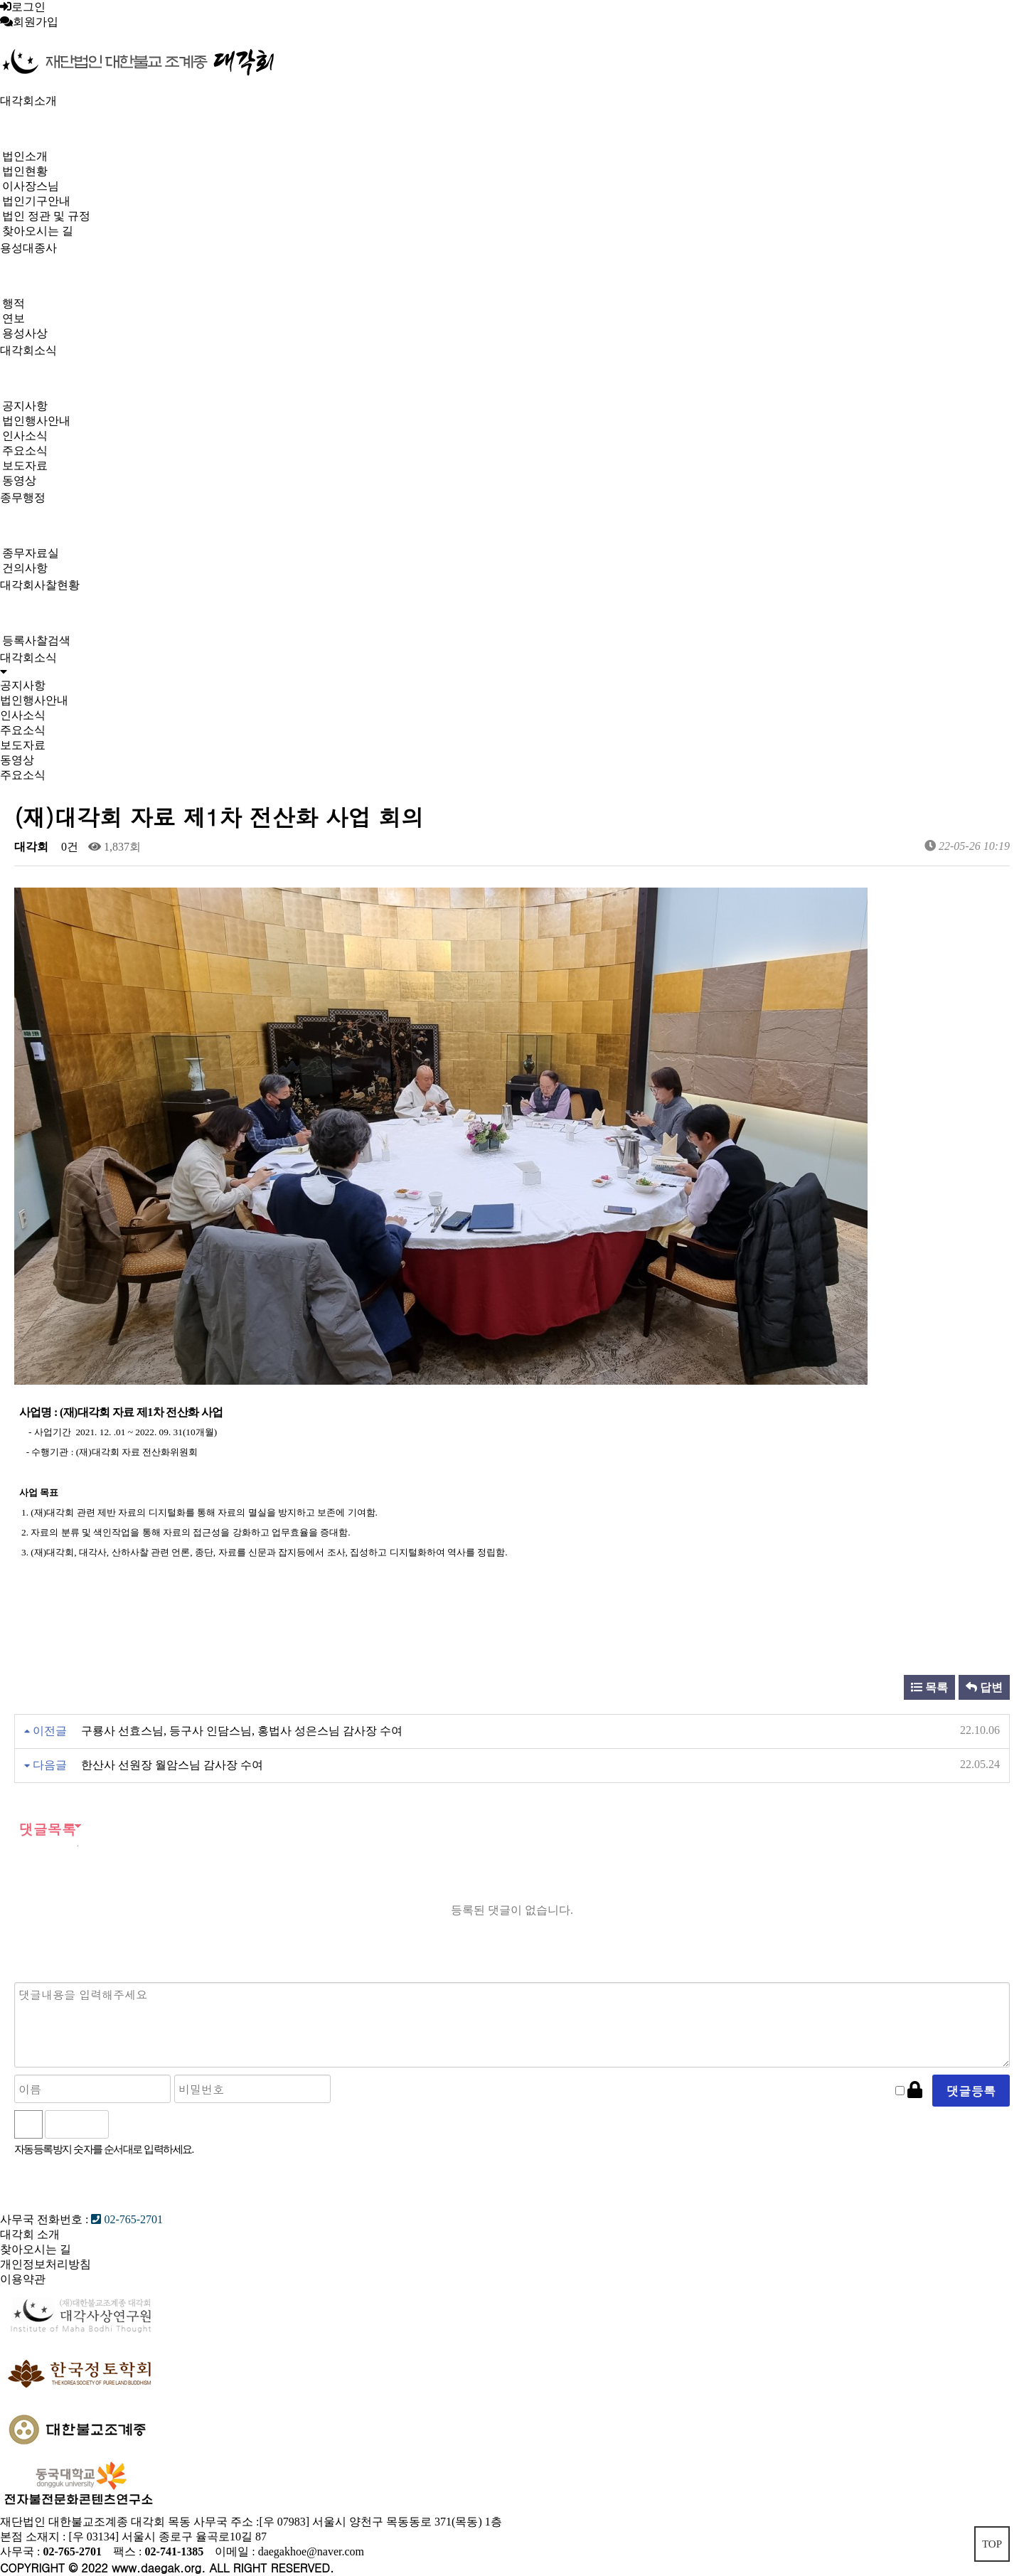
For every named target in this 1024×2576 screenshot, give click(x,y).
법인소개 (25, 156)
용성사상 (25, 333)
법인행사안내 (36, 421)
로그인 (28, 7)
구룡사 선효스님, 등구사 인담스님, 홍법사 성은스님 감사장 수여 (241, 1731)
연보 (13, 318)
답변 (984, 1687)
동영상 (19, 480)
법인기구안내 (36, 201)
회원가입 (35, 22)
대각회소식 (28, 350)
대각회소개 (28, 101)
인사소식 (25, 436)
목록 (929, 1687)
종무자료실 (30, 553)
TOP (992, 2544)
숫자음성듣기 (126, 2124)
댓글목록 (45, 1829)
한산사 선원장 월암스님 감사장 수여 (172, 1765)
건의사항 (25, 568)
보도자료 (25, 465)
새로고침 (157, 2124)
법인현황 (25, 171)
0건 (68, 847)
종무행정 (23, 497)
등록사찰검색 (36, 640)
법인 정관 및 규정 (46, 216)
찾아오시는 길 (37, 231)
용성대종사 (28, 248)
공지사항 (25, 406)
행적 (13, 303)
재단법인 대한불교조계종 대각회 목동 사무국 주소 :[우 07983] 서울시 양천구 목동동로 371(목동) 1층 (251, 2522)
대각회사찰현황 (40, 585)
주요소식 (25, 451)
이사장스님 (30, 186)
